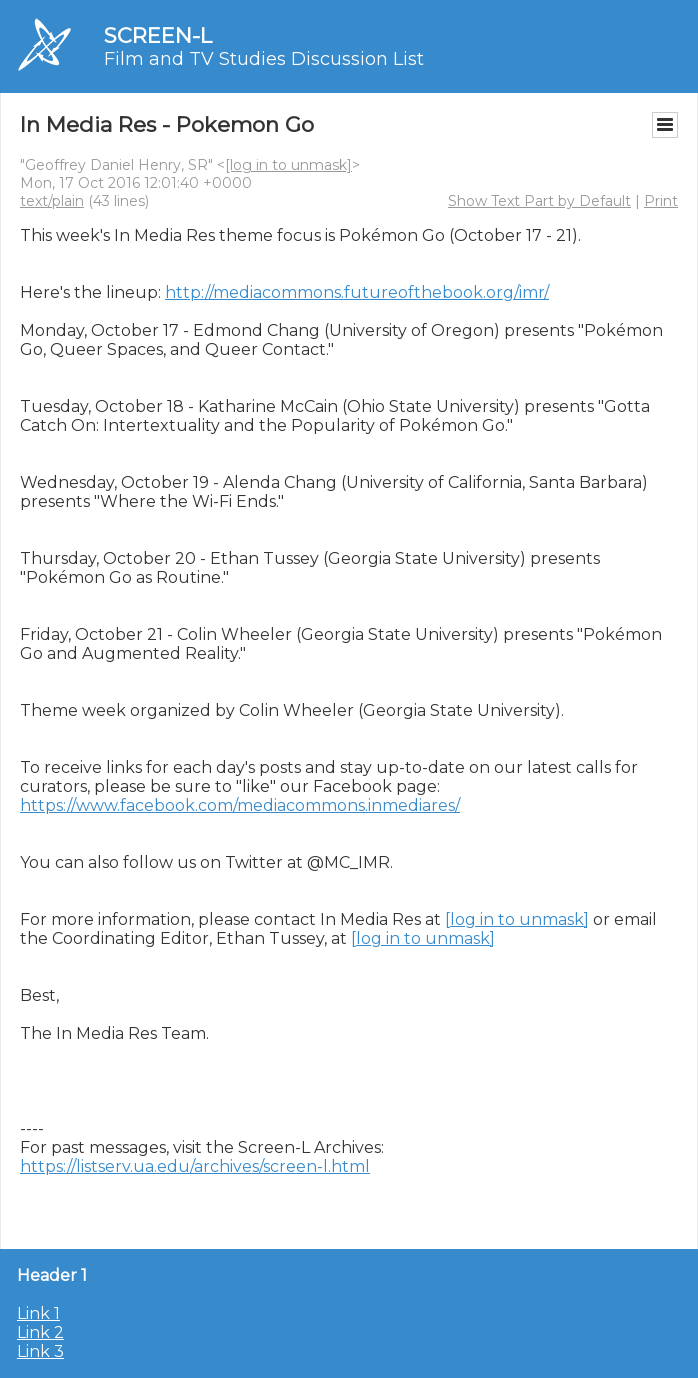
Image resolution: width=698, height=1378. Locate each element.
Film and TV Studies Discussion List (264, 59)
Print (661, 201)
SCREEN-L (158, 35)
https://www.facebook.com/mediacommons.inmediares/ (240, 805)
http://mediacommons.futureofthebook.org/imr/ (357, 292)
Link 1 (38, 1313)
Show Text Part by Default (539, 201)
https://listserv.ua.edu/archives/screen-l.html (195, 1166)
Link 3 (40, 1351)
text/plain (52, 201)
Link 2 (40, 1332)
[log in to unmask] (288, 165)
